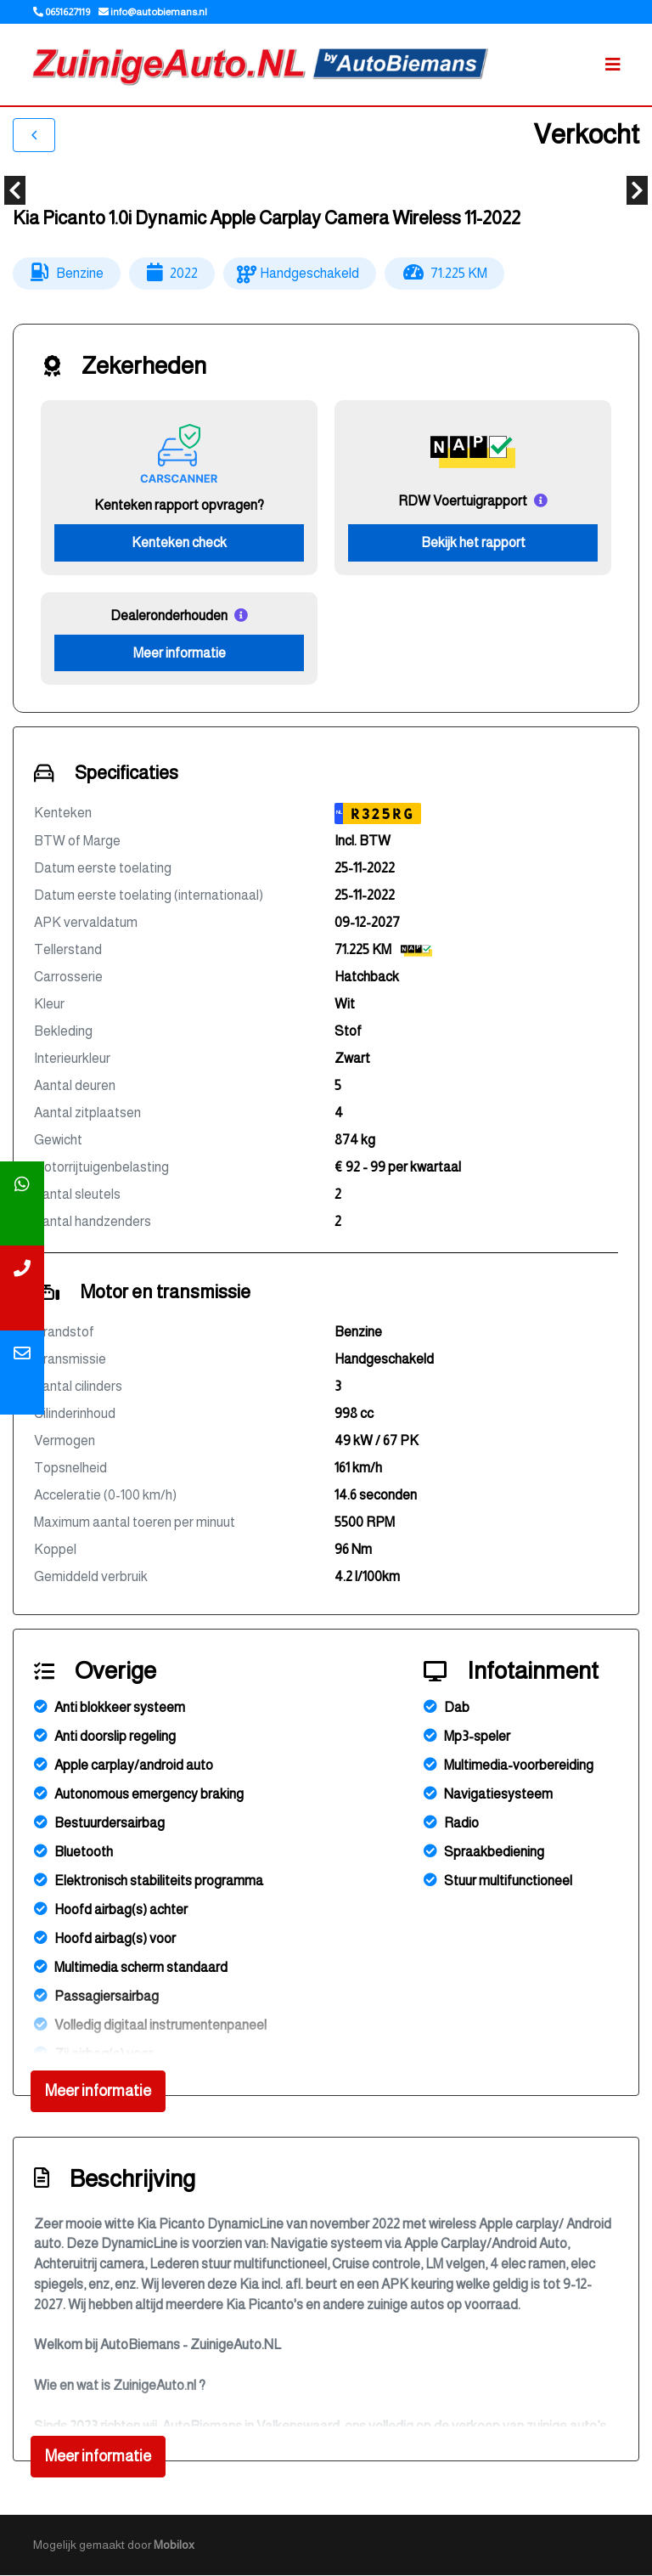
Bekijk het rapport (473, 542)
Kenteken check (179, 542)
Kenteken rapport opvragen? (179, 505)
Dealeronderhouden (169, 615)
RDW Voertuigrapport (462, 501)
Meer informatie (179, 653)
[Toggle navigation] (613, 64)
